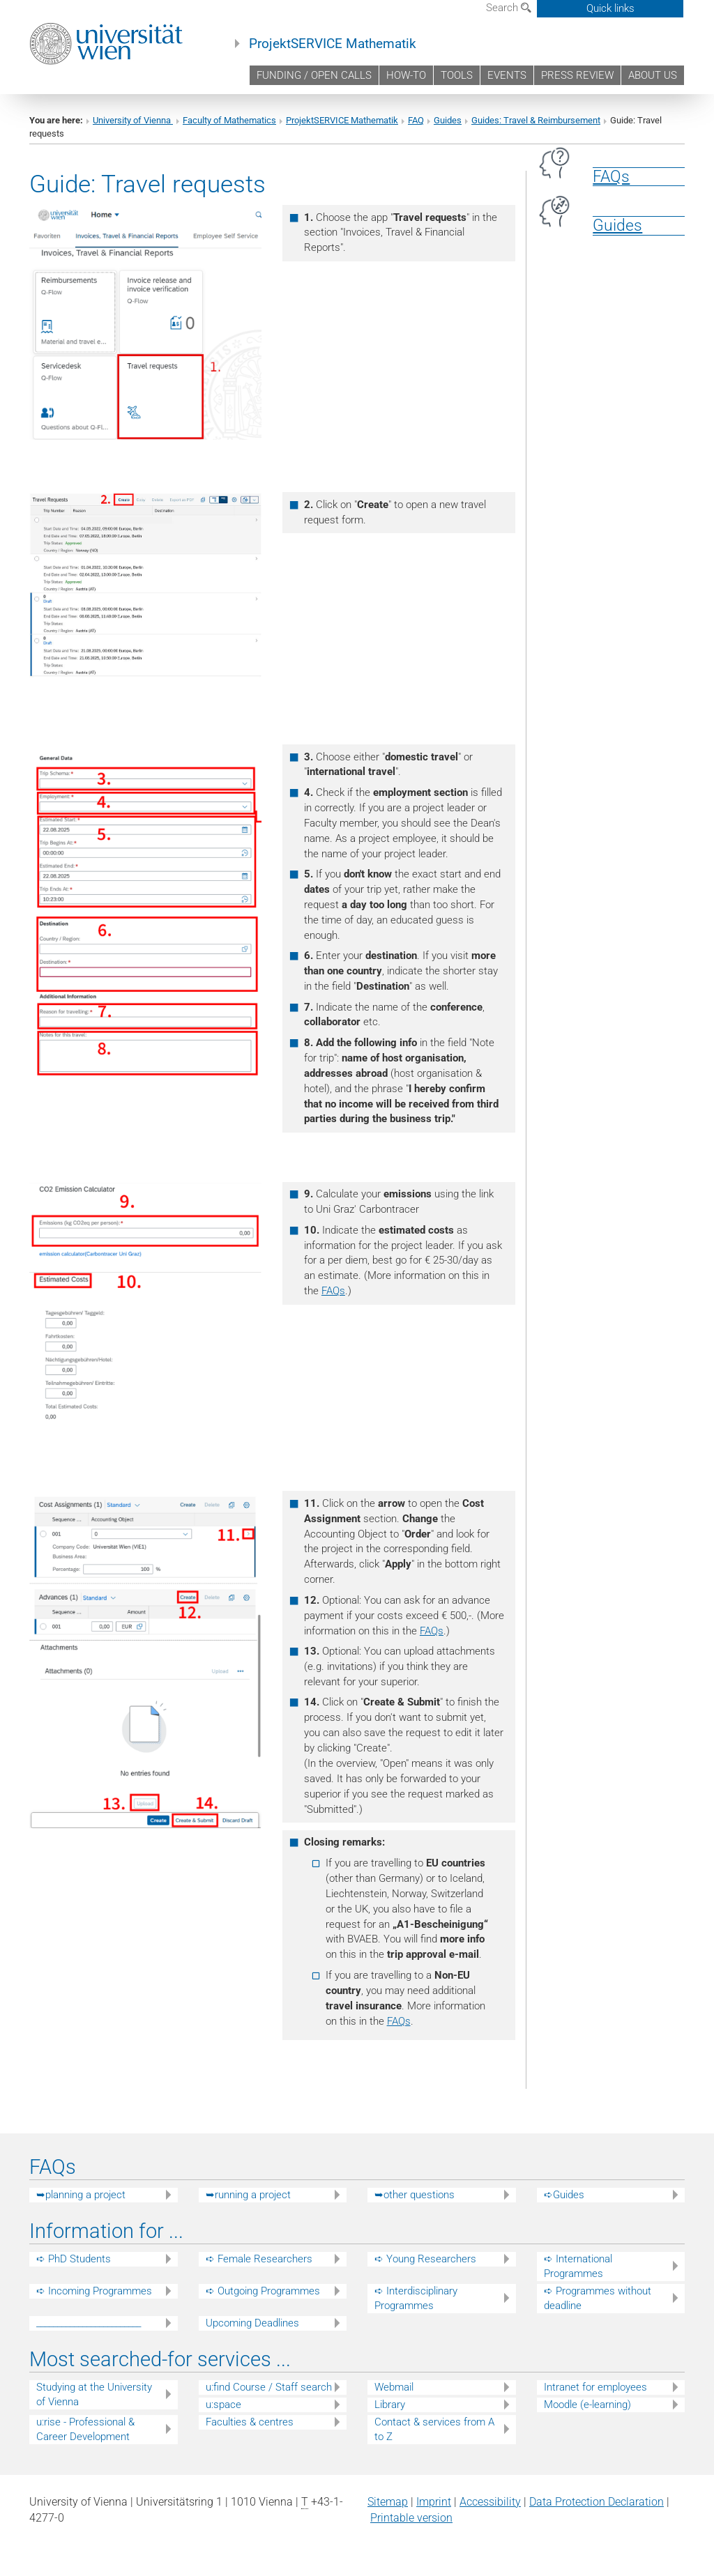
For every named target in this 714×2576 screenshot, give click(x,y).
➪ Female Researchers (259, 2259)
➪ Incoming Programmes (94, 2291)
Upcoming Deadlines (252, 2323)
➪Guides (564, 2194)
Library (389, 2404)
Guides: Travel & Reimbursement (535, 120)
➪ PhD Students (73, 2259)
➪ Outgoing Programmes (263, 2291)
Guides (448, 120)
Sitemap (387, 2501)
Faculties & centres (250, 2422)
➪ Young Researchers (425, 2259)
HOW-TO (406, 75)
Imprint (433, 2501)
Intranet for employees (595, 2387)
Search (508, 7)
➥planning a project (81, 2194)
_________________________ (88, 2323)
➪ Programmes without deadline (597, 2298)
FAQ (416, 120)
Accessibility (490, 2501)
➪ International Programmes (578, 2266)
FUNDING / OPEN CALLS (314, 75)
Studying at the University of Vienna (94, 2394)
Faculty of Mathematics (229, 120)
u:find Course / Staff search (269, 2387)
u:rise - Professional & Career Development (85, 2429)
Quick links (610, 8)
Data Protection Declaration (596, 2501)
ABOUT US (652, 75)
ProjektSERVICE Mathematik (332, 44)
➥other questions (414, 2194)
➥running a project (248, 2194)
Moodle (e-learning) (587, 2404)
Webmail (393, 2387)
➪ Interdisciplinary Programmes (415, 2298)
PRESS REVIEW (577, 75)
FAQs (333, 1291)
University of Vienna (133, 120)
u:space (223, 2404)
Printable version (411, 2517)
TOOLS (457, 75)
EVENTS (506, 75)
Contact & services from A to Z (434, 2429)
